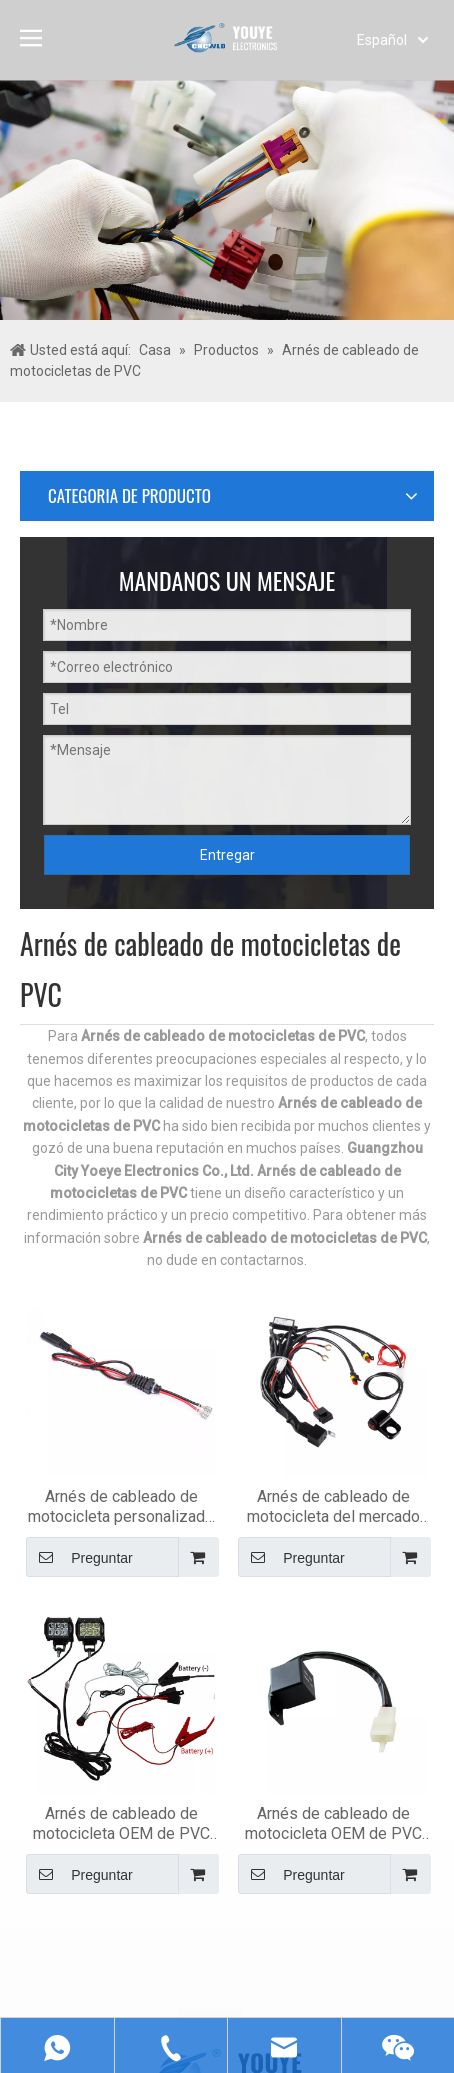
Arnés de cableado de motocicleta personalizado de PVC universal (206, 1114)
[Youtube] (95, 1754)
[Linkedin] (95, 1729)
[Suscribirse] (73, 1672)
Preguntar (179, 1164)
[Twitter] (50, 1754)
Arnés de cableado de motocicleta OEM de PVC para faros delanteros (206, 1375)
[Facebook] (50, 1729)
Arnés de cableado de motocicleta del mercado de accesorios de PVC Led (361, 1114)
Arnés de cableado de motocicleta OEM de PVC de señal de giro (361, 1375)
